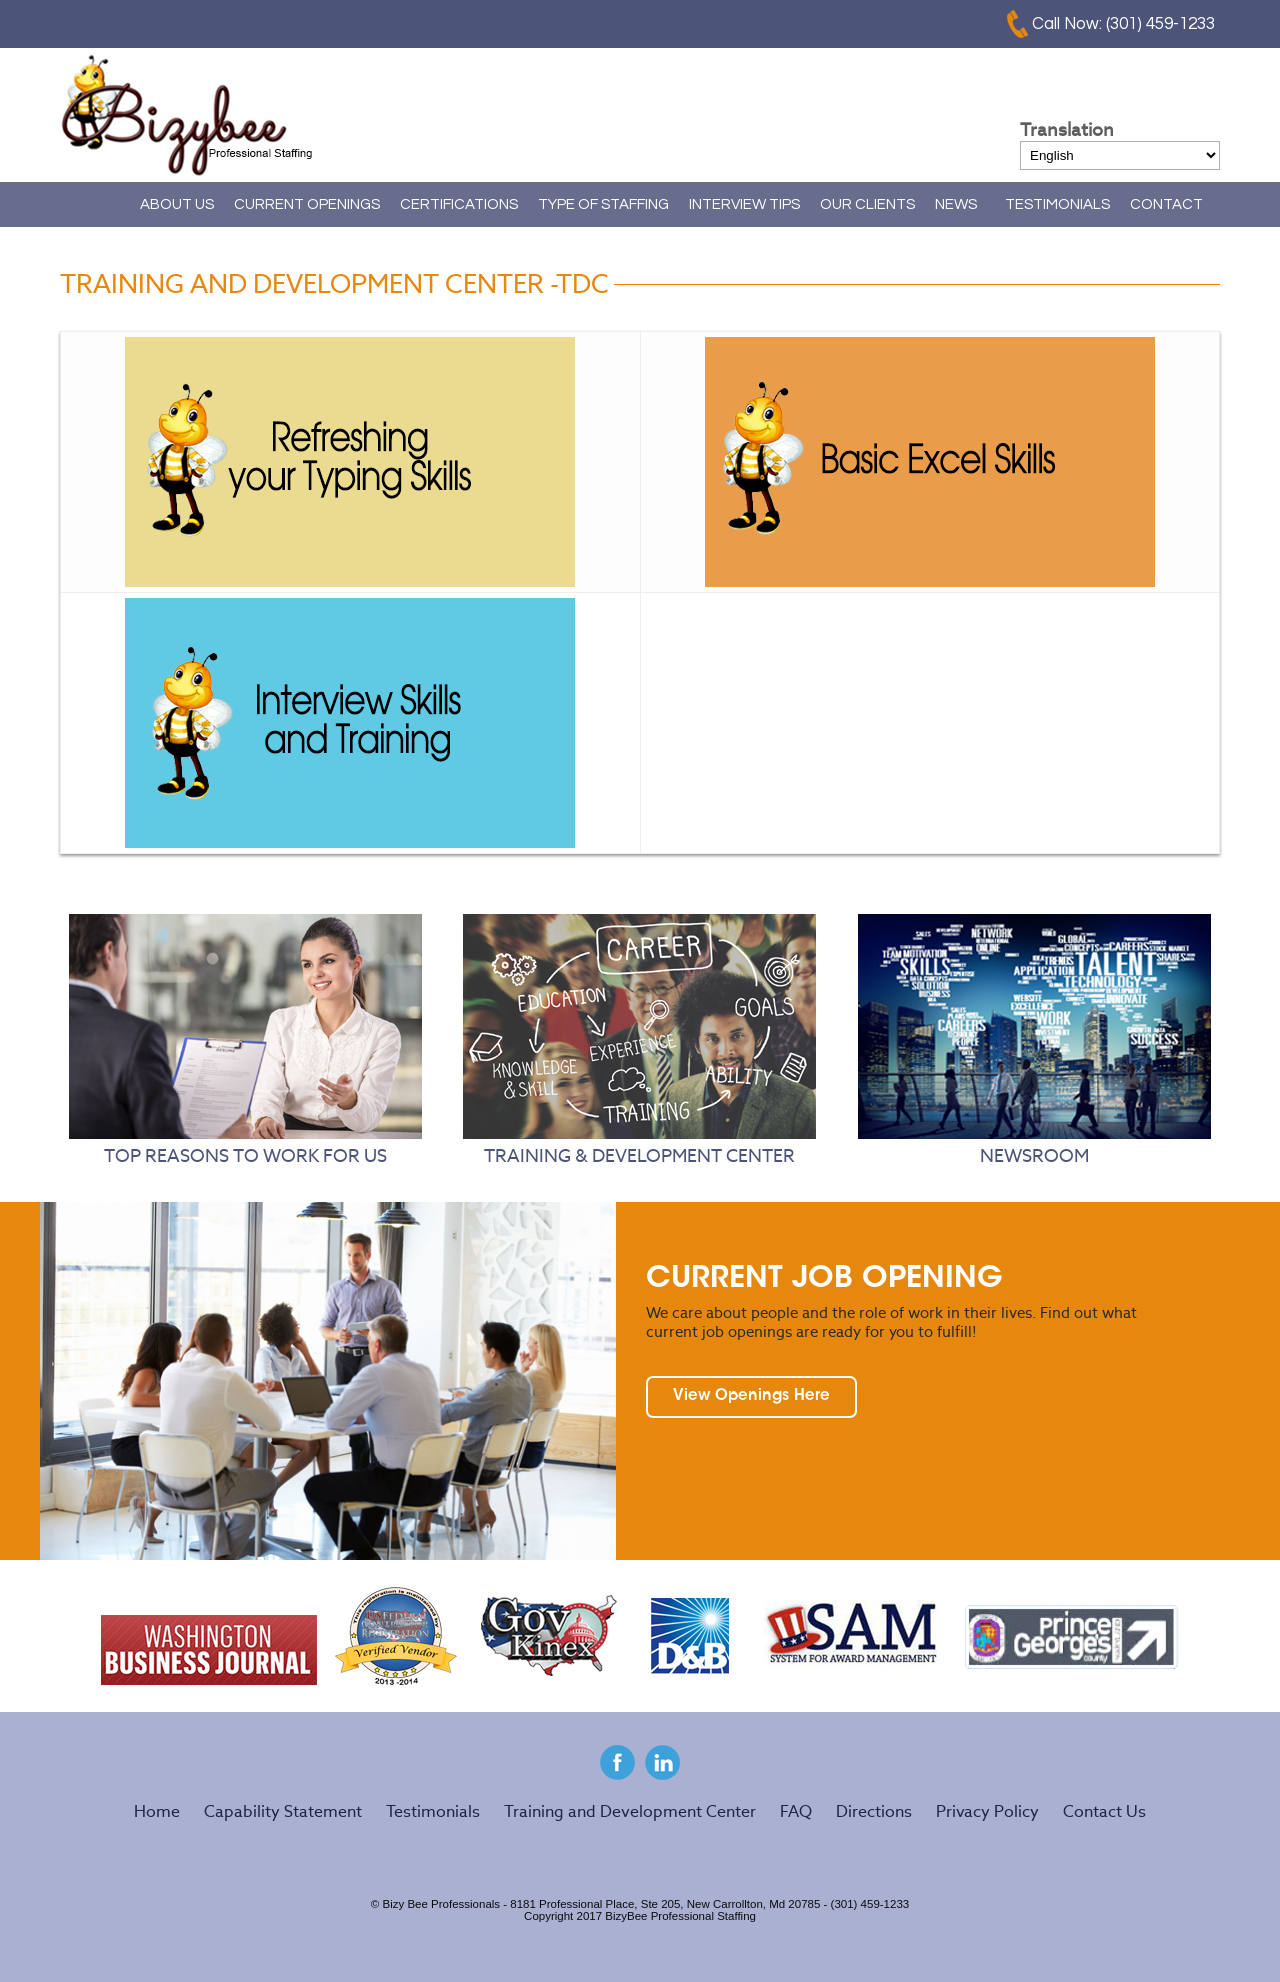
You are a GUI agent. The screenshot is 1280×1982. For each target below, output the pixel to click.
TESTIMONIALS (1057, 204)
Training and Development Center (630, 1811)
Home (95, 204)
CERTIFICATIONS (459, 204)
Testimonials (433, 1811)
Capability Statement (283, 1811)
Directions (874, 1811)
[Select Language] (1120, 155)
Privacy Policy (987, 1811)
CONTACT (1166, 204)
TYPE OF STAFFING (603, 204)
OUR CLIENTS (867, 204)
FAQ (796, 1811)
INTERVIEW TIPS (744, 204)
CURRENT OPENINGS (307, 204)
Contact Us (1104, 1811)
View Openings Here (751, 1396)
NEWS (956, 204)
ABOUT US (177, 204)
